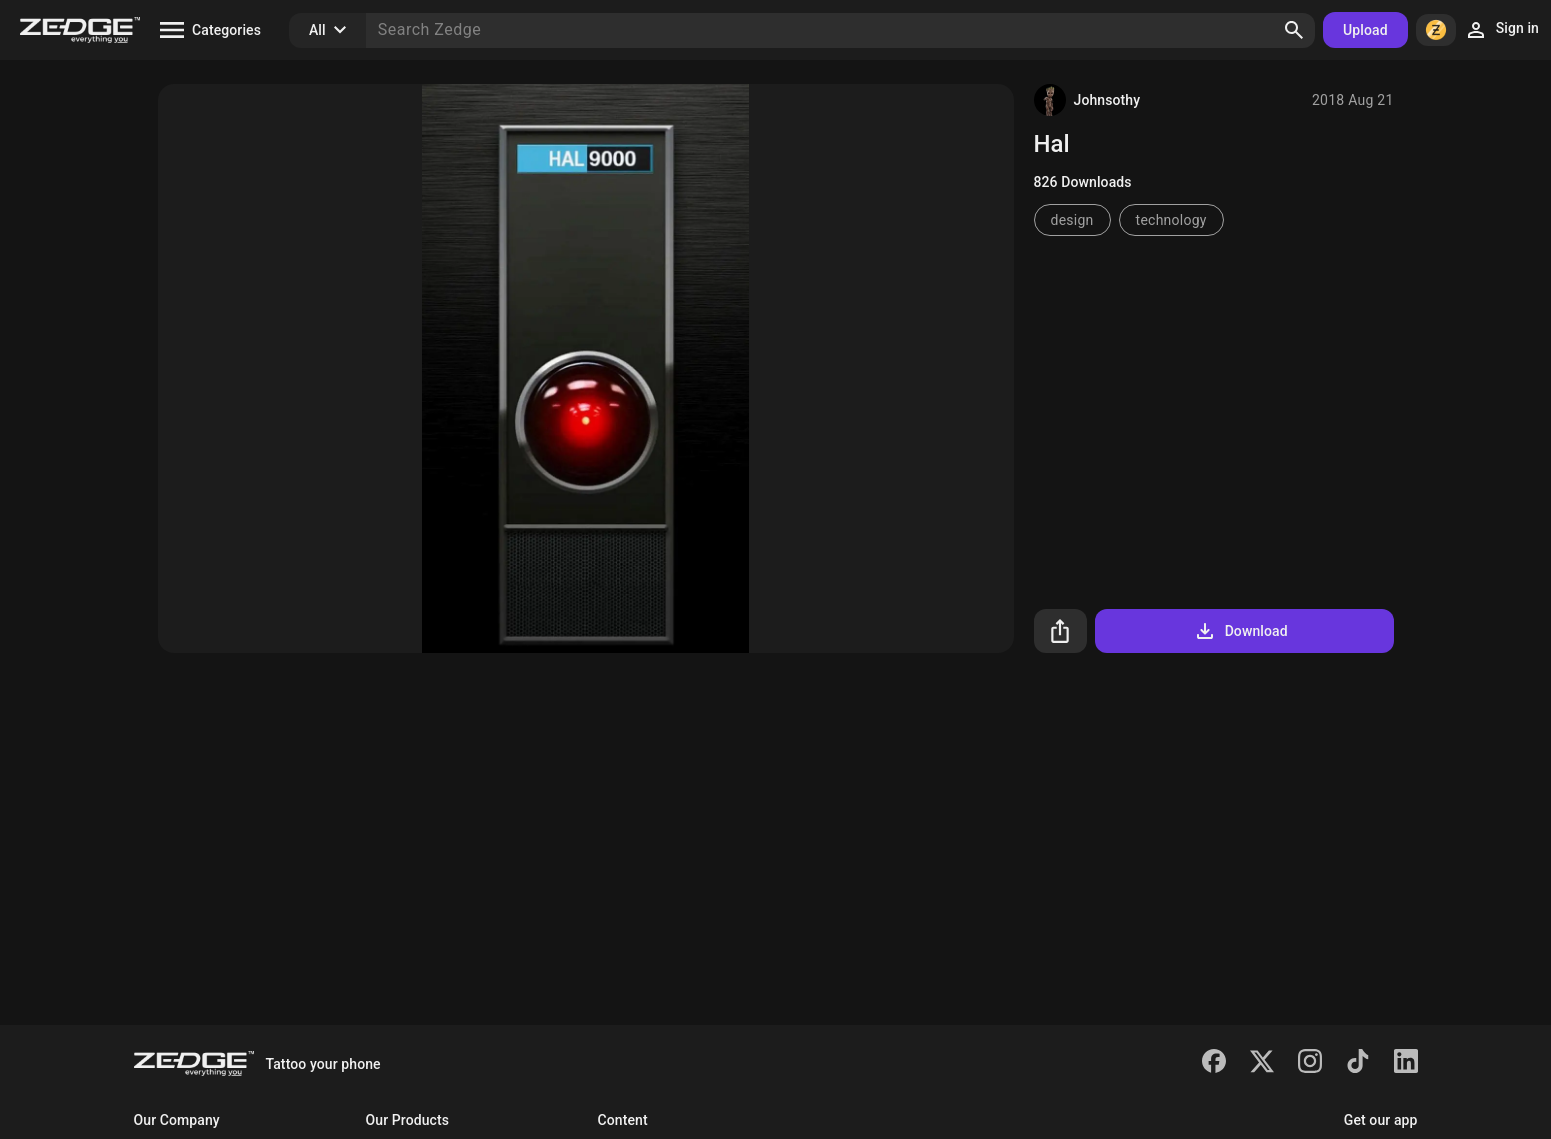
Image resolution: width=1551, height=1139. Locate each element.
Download (1240, 631)
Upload (1365, 30)
